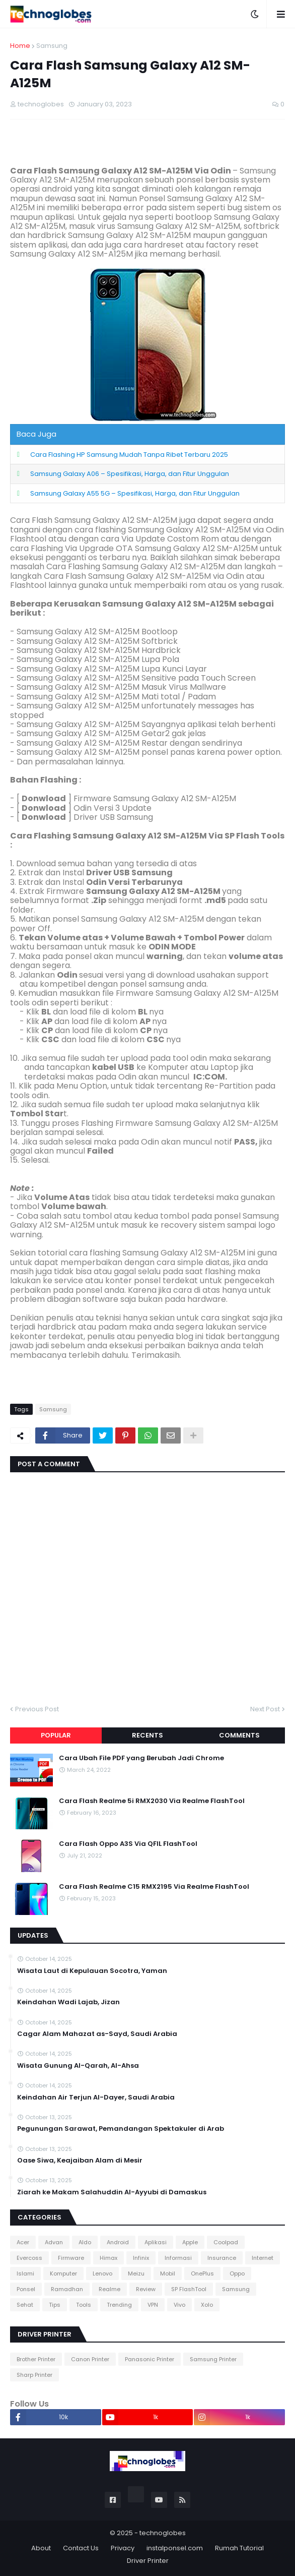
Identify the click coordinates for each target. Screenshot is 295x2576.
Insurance (221, 2258)
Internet (262, 2258)
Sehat (25, 2305)
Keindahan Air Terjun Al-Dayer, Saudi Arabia (96, 2097)
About (41, 2548)
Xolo (207, 2305)
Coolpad (225, 2242)
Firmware (71, 2258)
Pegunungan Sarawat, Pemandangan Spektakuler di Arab (120, 2128)
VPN (153, 2305)
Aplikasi (155, 2242)
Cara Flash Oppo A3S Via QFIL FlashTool (128, 1843)
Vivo (179, 2305)
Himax (108, 2258)
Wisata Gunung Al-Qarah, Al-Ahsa (78, 2065)
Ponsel (26, 2289)
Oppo (237, 2273)
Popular (56, 1735)
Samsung (51, 45)
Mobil (167, 2273)
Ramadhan (67, 2289)
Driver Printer (148, 2560)
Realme (109, 2289)
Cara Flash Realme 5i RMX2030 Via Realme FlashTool (152, 1801)
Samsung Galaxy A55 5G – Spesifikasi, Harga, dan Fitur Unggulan (135, 493)
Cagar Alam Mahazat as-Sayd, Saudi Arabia (97, 2034)
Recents (147, 1735)
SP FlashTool (188, 2289)
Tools (83, 2305)
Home (20, 45)
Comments (239, 1735)
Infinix (141, 2258)
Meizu (136, 2273)
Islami (25, 2273)
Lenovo (102, 2273)
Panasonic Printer (149, 2359)
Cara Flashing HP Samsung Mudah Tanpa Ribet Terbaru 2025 (129, 454)
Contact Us (81, 2548)
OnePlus (202, 2273)
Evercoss (29, 2258)
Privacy (122, 2548)
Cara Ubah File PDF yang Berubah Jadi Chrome (141, 1758)
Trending (119, 2305)
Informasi (178, 2258)
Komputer (63, 2273)
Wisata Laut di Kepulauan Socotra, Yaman (92, 1970)
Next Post (265, 1709)
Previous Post (37, 1709)
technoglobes (162, 2533)
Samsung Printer (213, 2359)
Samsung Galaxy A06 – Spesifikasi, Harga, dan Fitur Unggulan (129, 473)
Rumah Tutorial (239, 2548)
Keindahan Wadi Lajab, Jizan (68, 2002)
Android (118, 2242)
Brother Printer (36, 2359)
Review (146, 2289)
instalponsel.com (174, 2548)
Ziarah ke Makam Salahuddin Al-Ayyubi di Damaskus (111, 2192)
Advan (54, 2242)
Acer (23, 2242)
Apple (190, 2242)
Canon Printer (90, 2359)
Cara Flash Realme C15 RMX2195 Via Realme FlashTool (154, 1886)
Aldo (85, 2242)
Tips (54, 2305)
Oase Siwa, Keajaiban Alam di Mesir (79, 2160)
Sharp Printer (34, 2375)
